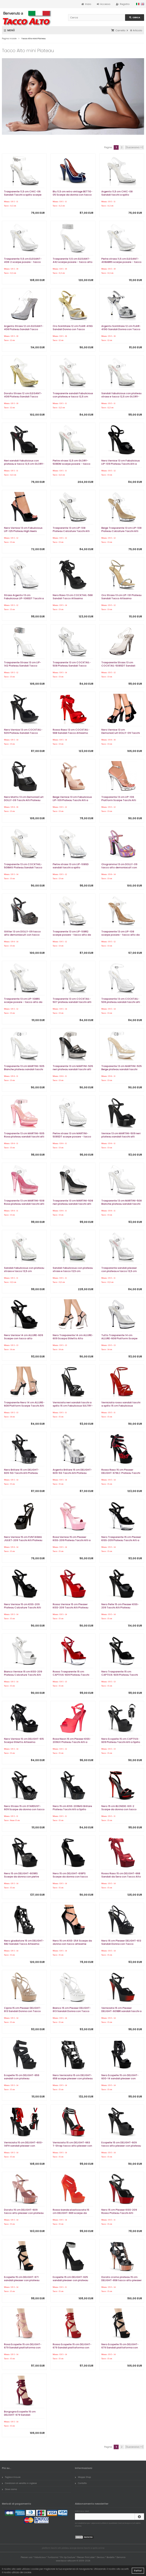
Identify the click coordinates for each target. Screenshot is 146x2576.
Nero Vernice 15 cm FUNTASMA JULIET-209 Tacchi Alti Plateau (23, 1538)
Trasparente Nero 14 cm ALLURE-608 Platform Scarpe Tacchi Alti (24, 1404)
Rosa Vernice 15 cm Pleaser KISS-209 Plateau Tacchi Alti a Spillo (71, 1540)
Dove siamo (9, 2489)
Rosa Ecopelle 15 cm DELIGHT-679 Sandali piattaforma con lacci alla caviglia (22, 2348)
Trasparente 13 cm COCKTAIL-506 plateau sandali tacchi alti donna (120, 1002)
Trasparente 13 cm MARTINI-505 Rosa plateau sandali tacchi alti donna (24, 1137)
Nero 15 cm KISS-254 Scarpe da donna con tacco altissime (72, 1942)
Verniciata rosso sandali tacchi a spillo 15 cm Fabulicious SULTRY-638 (120, 1406)
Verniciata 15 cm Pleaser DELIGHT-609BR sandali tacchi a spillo (121, 2011)
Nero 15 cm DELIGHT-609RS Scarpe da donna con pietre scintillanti (21, 1877)
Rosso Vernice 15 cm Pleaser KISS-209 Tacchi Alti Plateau (70, 1605)
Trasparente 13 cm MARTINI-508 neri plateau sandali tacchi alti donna (73, 1204)
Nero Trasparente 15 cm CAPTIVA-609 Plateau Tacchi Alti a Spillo (119, 1675)
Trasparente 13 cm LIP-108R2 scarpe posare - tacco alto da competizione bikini (72, 935)
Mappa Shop (83, 2477)
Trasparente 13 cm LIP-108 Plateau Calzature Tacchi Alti (71, 529)
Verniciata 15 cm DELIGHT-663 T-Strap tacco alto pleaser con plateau (72, 2146)
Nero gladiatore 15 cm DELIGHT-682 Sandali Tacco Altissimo (24, 1942)
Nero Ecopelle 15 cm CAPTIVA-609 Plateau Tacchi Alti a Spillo (120, 1740)
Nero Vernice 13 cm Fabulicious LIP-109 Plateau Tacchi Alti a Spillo (120, 464)
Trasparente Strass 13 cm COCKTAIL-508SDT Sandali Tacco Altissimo (118, 666)
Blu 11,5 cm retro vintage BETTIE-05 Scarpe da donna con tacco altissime (72, 195)
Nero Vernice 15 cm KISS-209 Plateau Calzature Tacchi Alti (22, 1605)
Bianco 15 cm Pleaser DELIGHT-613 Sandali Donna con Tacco (72, 2009)
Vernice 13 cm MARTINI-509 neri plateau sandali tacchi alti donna (120, 1137)
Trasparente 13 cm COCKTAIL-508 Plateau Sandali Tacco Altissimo (72, 666)
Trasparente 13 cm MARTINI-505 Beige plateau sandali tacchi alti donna (121, 1069)
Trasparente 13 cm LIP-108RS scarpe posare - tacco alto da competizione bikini (23, 1002)
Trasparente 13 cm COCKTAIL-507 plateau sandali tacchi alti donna (72, 1002)
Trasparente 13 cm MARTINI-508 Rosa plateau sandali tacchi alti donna (24, 1204)
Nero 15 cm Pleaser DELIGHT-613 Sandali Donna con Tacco (121, 1942)
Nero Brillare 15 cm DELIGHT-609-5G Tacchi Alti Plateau (21, 1471)
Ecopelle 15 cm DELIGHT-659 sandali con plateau (21, 2076)
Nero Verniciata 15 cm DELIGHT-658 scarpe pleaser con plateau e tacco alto (73, 2078)
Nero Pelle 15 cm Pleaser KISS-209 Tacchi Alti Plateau (120, 1605)
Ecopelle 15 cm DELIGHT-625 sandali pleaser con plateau (70, 2278)
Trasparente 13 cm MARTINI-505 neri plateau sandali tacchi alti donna (73, 1069)
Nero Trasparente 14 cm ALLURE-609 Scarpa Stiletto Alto (73, 1336)
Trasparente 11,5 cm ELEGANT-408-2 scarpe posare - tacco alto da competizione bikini (23, 262)
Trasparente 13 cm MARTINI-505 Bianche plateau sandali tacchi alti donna (24, 1069)
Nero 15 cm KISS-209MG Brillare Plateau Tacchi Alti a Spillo (72, 1807)
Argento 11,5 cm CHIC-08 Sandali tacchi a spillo (117, 193)
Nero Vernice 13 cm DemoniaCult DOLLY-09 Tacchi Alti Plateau (120, 733)
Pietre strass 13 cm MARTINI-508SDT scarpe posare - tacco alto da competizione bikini (72, 1137)
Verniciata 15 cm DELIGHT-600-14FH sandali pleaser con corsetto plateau (23, 2146)
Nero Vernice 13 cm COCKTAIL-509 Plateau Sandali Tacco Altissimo (23, 733)
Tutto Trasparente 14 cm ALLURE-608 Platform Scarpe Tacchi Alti (119, 1338)
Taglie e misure (11, 2477)
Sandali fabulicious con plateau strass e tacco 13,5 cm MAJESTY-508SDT (24, 1271)
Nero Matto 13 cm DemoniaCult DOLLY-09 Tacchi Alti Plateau (24, 798)
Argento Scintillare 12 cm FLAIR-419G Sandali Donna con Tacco (121, 327)
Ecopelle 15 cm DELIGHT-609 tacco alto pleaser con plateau (121, 2144)
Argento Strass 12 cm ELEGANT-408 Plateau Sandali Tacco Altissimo (23, 329)
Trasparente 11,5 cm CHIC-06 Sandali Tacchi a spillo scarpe (22, 193)
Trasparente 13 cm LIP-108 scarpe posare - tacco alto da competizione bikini (120, 935)
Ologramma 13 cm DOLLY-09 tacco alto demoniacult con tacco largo (119, 867)
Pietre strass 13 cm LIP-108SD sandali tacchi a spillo (71, 865)
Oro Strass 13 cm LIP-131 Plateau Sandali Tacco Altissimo (121, 596)
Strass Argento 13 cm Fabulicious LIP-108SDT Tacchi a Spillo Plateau (24, 598)
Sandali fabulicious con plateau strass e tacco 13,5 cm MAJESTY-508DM (73, 1271)
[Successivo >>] (134, 147)
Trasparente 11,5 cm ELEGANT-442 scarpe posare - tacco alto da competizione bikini (72, 262)
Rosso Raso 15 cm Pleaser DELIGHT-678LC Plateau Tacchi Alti (120, 1473)
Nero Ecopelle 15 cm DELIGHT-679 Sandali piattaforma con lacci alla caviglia (120, 2348)
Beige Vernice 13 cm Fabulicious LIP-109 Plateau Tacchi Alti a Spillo (72, 800)
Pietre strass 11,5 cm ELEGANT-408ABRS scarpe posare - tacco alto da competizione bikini (121, 262)
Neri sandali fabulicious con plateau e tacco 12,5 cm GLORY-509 (24, 464)
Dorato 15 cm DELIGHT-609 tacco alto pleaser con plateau (24, 2211)
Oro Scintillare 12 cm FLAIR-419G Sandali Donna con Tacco (73, 327)
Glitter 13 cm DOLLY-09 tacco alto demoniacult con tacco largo (22, 935)
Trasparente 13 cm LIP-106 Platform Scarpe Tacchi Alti (118, 798)
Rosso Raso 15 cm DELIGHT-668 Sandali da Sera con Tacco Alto (121, 1875)
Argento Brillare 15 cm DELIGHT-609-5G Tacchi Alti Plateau (72, 1471)
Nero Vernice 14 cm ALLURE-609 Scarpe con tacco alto (23, 1336)
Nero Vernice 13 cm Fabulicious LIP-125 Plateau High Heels (23, 529)
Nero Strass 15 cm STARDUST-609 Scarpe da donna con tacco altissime (24, 1809)
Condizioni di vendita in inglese (19, 2483)
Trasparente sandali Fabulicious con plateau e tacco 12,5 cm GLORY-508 (73, 397)
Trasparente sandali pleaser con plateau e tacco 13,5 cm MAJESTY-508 (119, 1271)
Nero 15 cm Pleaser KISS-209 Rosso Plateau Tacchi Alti (119, 2211)
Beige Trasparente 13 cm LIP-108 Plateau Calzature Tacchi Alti (121, 529)
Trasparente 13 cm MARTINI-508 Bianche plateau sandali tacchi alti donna (121, 1204)
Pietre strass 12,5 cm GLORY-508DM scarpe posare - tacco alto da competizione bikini (71, 464)
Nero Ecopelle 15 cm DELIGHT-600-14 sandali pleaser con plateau (120, 2078)
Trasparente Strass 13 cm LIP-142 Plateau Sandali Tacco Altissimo (22, 666)
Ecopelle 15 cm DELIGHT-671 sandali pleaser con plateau (21, 2278)
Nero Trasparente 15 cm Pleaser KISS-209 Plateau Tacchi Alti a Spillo (121, 1540)
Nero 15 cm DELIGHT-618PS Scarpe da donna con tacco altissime (70, 1877)
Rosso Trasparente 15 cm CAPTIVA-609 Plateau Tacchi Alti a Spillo (71, 1675)
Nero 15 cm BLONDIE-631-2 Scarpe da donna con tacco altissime (118, 1809)
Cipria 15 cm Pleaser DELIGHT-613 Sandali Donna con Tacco (22, 2009)
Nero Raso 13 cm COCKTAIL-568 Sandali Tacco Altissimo (73, 596)
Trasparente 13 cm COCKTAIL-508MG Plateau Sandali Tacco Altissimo (23, 867)
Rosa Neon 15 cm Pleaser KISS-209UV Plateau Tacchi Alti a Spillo (72, 1742)
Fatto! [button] (138, 2570)
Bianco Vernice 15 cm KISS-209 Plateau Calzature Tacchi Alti (23, 1673)
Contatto (81, 2483)
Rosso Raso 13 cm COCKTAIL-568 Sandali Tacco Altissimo (71, 731)
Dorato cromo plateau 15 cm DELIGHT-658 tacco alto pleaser (121, 2278)
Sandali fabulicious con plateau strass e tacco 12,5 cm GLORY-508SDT (121, 397)
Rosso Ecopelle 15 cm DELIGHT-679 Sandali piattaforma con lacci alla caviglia (72, 2348)
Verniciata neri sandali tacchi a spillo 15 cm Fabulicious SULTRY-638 (73, 1406)
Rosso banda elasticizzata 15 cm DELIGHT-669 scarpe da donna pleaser (71, 2213)
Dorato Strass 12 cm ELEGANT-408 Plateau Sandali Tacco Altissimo (23, 397)
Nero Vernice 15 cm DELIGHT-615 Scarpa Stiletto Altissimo (24, 1740)
